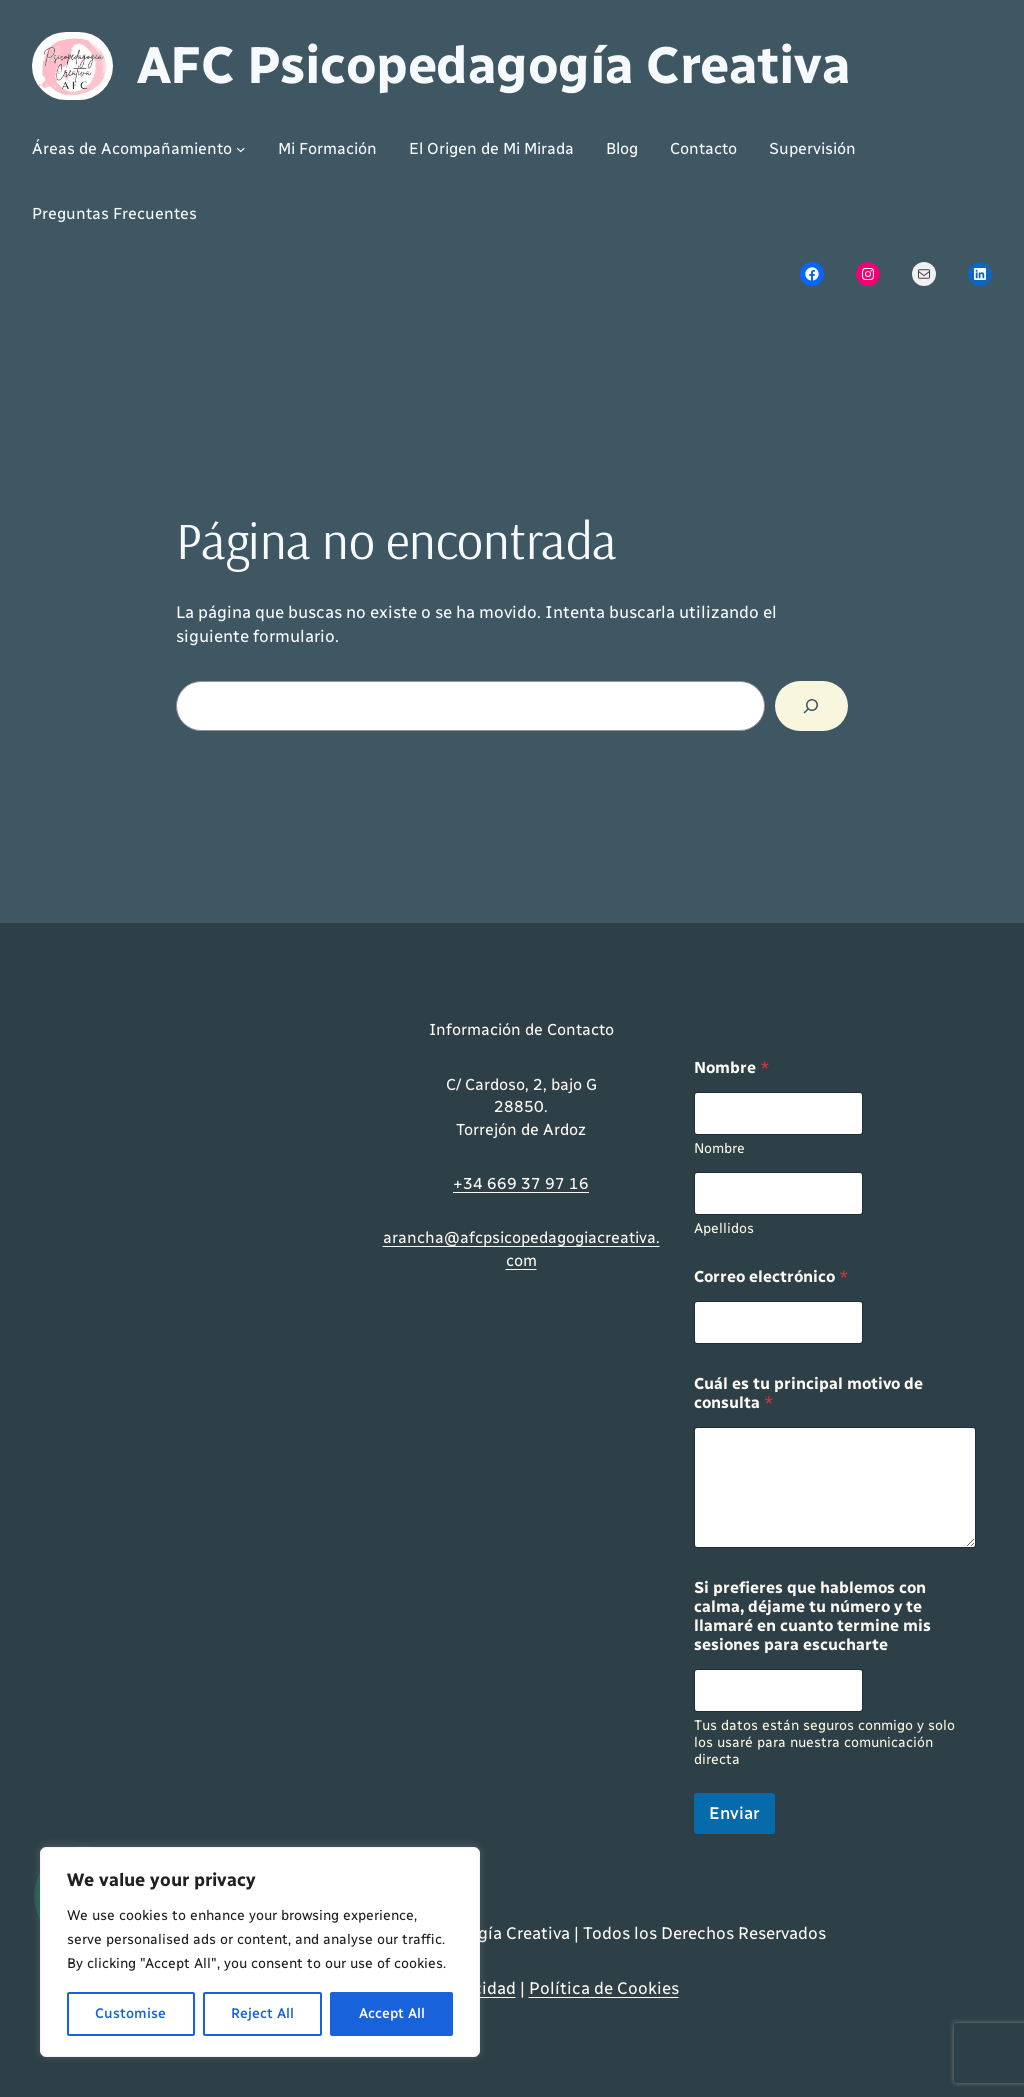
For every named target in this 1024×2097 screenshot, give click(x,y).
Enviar (734, 1813)
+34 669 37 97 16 (521, 1183)
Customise (130, 2013)
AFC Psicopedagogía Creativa (493, 65)
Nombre (719, 1148)
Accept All (392, 2013)
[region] (260, 1952)
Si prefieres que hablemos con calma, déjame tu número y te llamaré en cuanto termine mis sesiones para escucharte (812, 1616)
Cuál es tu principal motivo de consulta (808, 1393)
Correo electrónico (771, 1276)
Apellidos (724, 1228)
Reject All (262, 2013)
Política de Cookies (604, 1988)
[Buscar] (811, 706)
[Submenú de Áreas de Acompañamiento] (139, 149)
